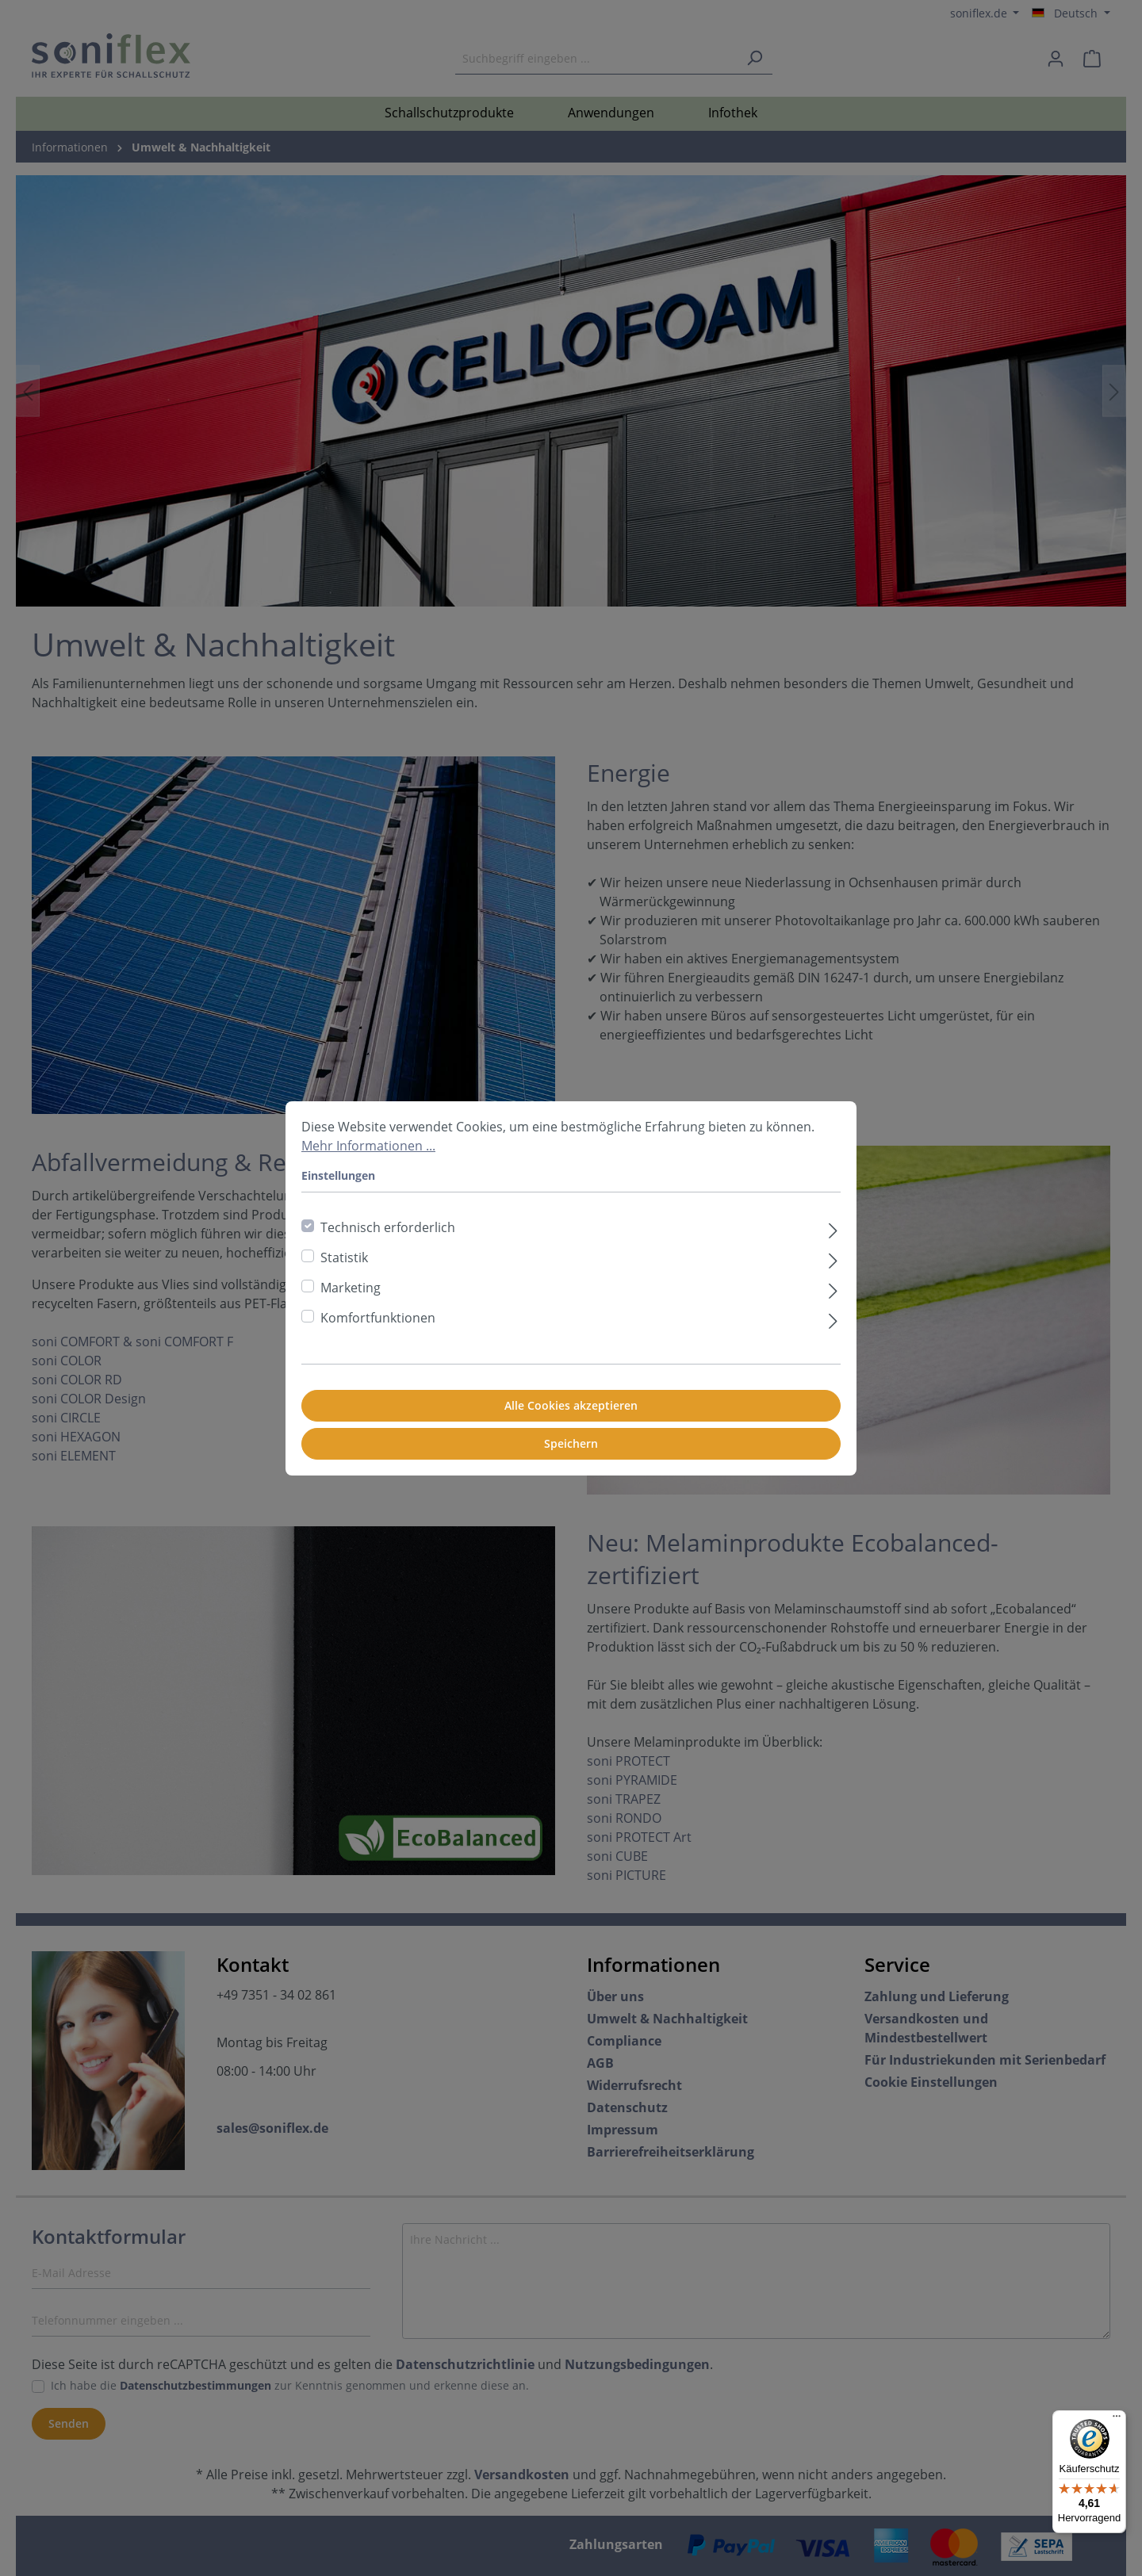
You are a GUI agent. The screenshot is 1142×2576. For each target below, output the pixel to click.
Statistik (344, 1257)
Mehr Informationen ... (368, 1145)
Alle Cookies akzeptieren (571, 1405)
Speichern (571, 1443)
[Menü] (1116, 2419)
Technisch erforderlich (387, 1227)
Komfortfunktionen (377, 1317)
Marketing (350, 1287)
